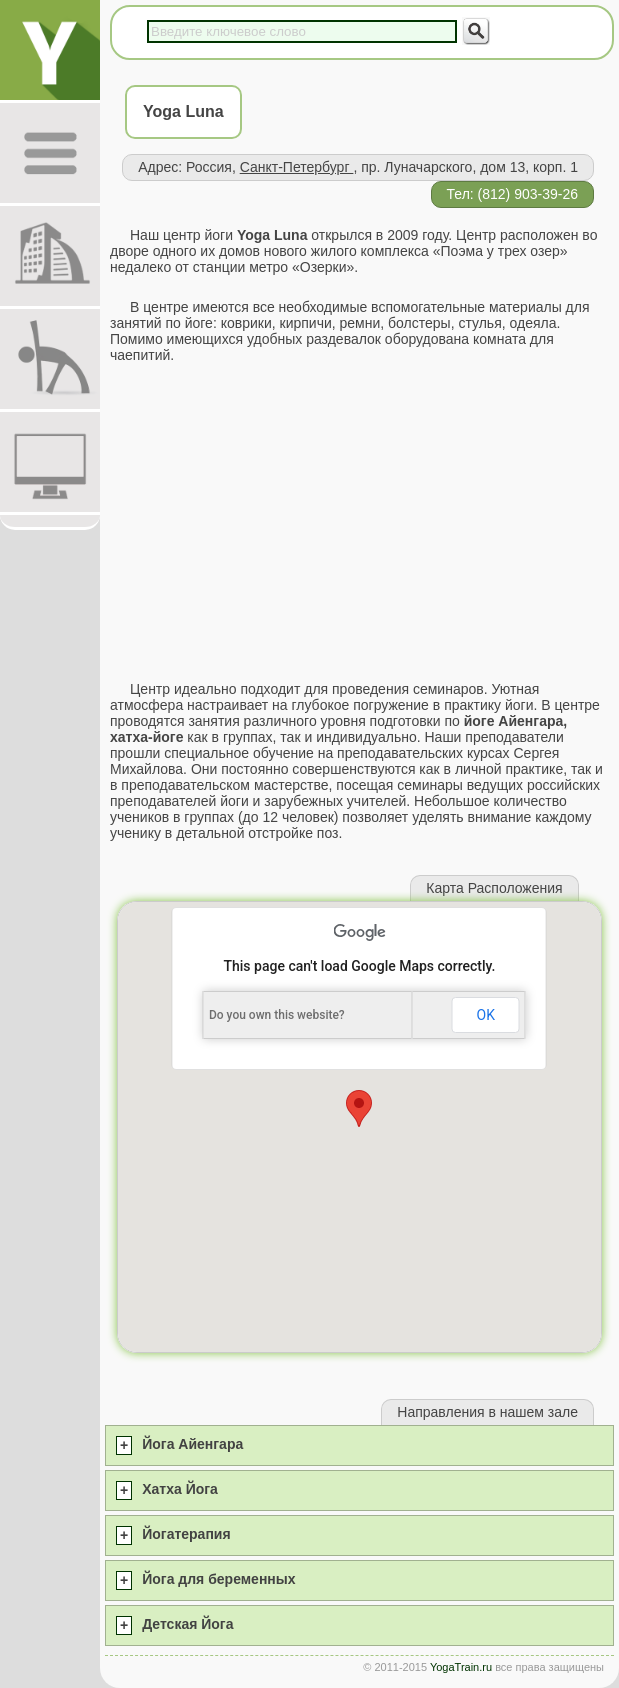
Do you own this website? (277, 1015)
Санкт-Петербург (297, 167)
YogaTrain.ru (461, 1667)
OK (486, 1015)
